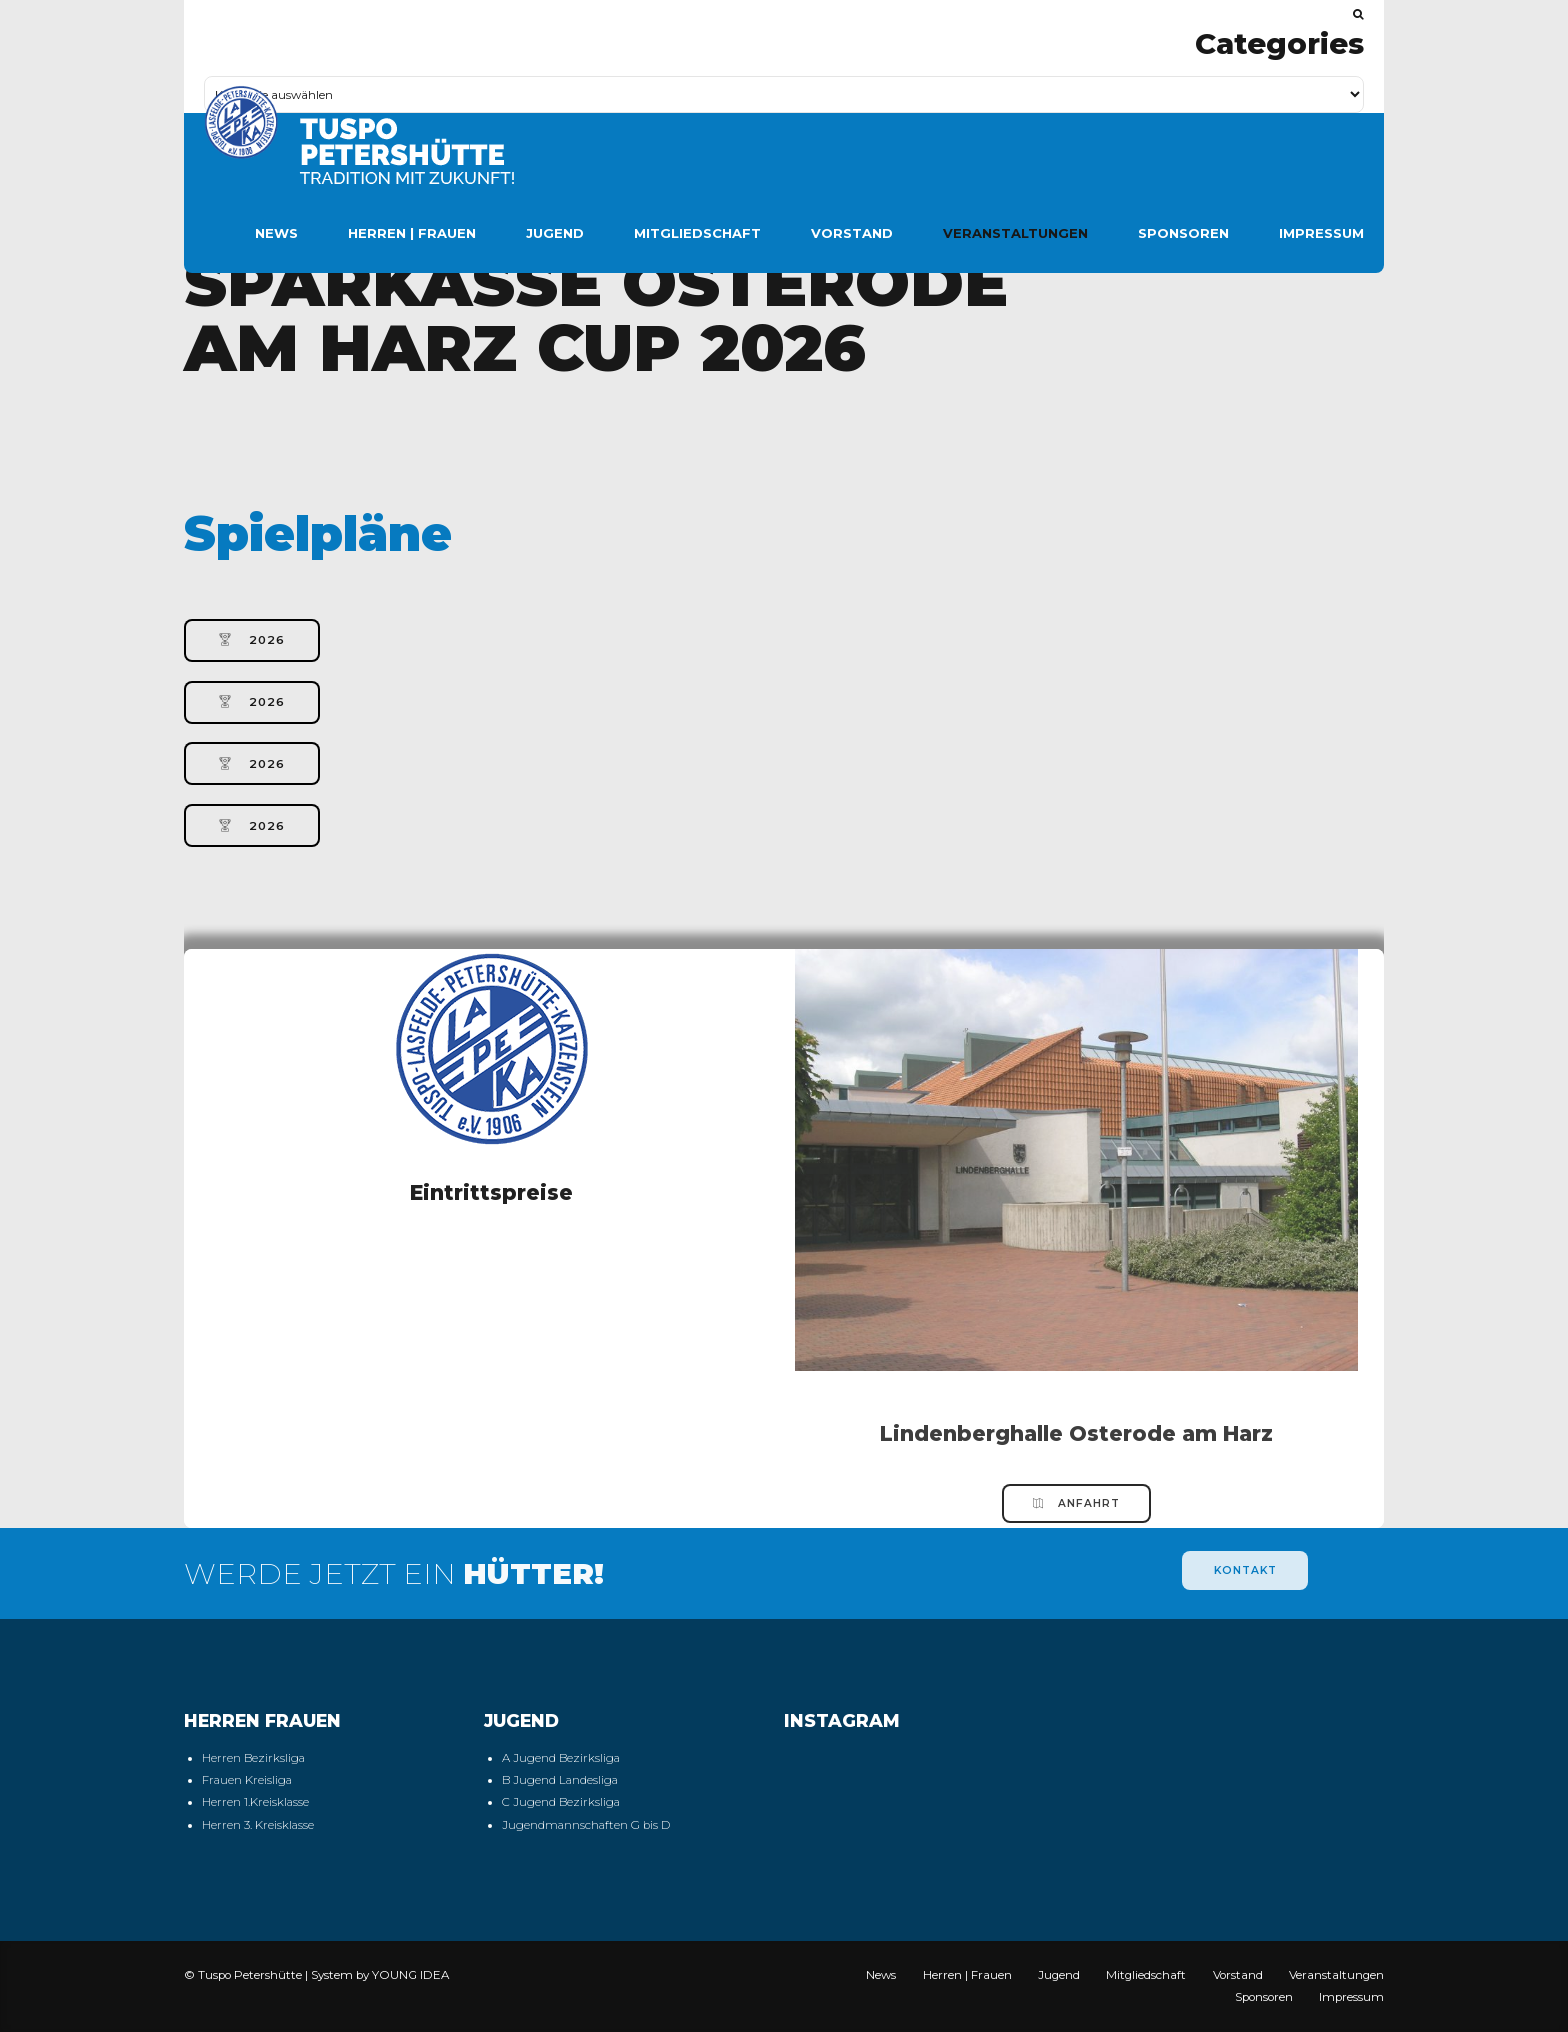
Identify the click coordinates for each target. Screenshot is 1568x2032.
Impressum (1321, 233)
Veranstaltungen (1015, 233)
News (276, 233)
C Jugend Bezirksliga (561, 1802)
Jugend (555, 233)
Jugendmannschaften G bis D (586, 1825)
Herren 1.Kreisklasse (255, 1802)
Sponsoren (1183, 233)
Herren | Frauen (412, 233)
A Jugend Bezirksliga (561, 1758)
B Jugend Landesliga (560, 1780)
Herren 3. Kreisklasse (258, 1825)
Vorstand (852, 233)
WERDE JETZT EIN (394, 1573)
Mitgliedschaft (697, 233)
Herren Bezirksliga (253, 1758)
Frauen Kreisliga (247, 1780)
